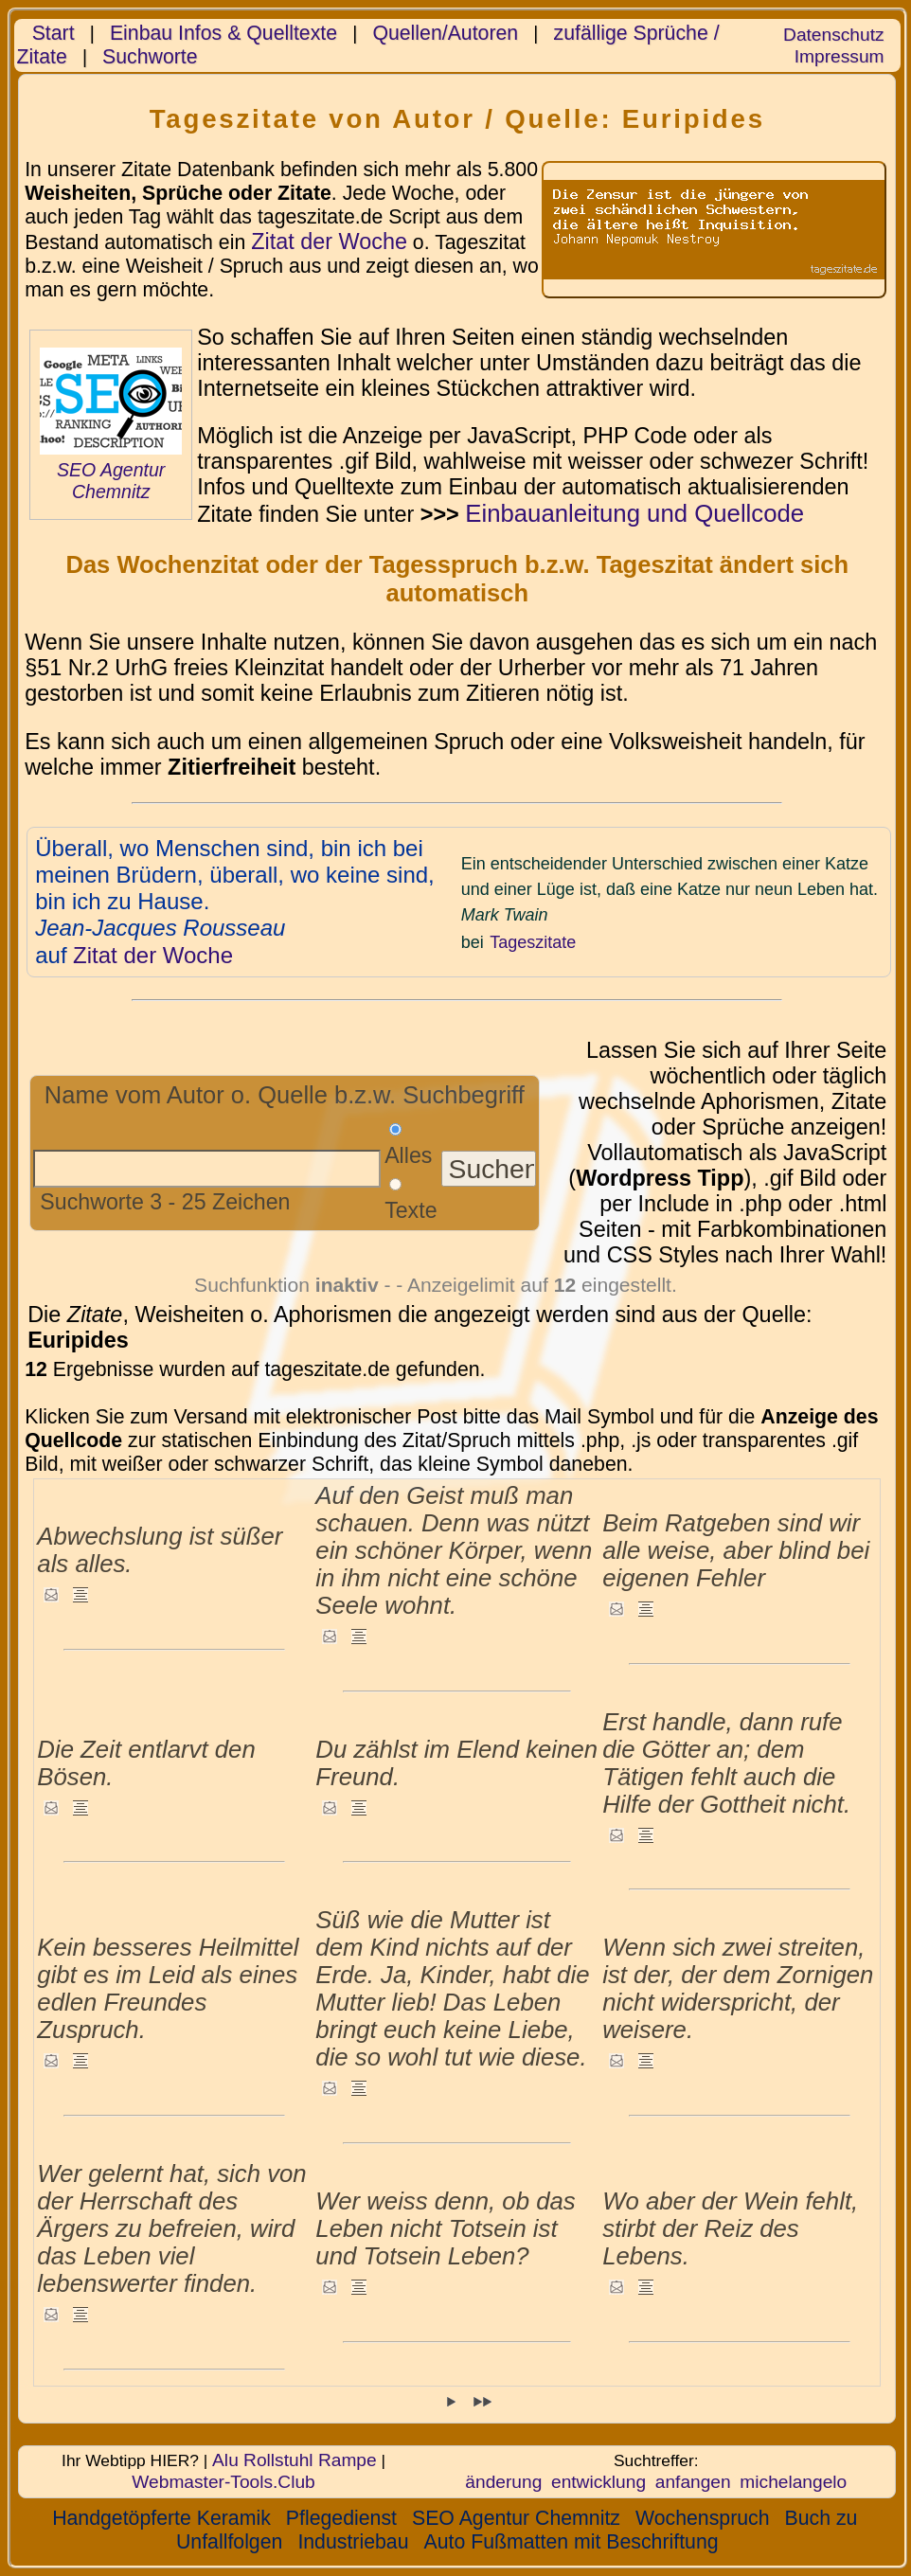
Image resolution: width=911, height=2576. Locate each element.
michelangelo (793, 2482)
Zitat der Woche (329, 241)
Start (53, 33)
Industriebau (352, 2542)
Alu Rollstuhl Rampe (294, 2460)
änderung (503, 2482)
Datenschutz (833, 35)
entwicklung (598, 2482)
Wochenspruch (702, 2518)
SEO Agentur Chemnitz (111, 480)
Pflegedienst (341, 2518)
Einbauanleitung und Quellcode (634, 513)
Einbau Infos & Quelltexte (223, 33)
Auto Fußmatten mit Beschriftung (571, 2542)
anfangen (693, 2482)
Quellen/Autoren (445, 33)
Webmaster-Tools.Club (223, 2482)
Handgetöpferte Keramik (161, 2518)
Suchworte (150, 56)
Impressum (839, 56)
